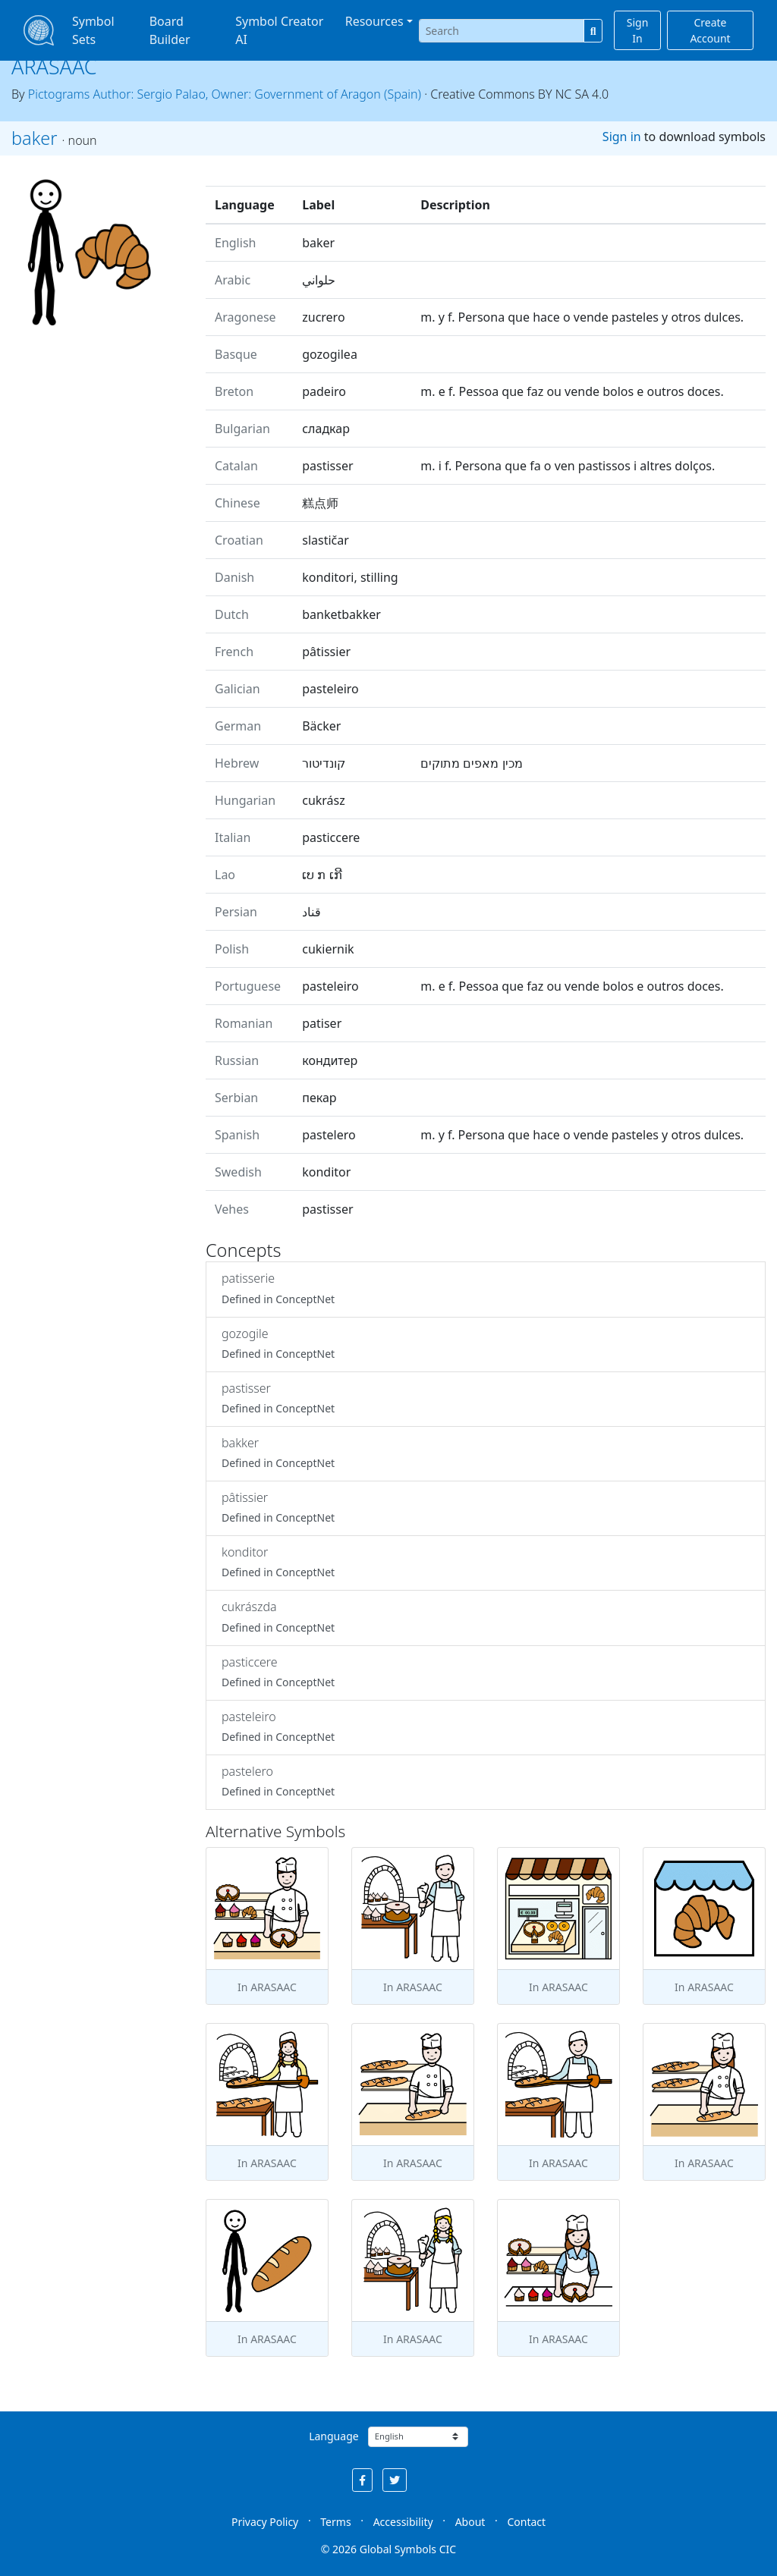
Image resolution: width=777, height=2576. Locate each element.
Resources (374, 21)
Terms (335, 2522)
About (470, 2522)
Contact (526, 2522)
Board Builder (169, 30)
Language (333, 2436)
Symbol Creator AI (279, 30)
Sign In (638, 30)
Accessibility (403, 2522)
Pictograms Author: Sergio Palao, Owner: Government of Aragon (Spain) (224, 94)
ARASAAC (54, 66)
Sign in (621, 136)
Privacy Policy (264, 2522)
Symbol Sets (93, 30)
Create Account (710, 30)
